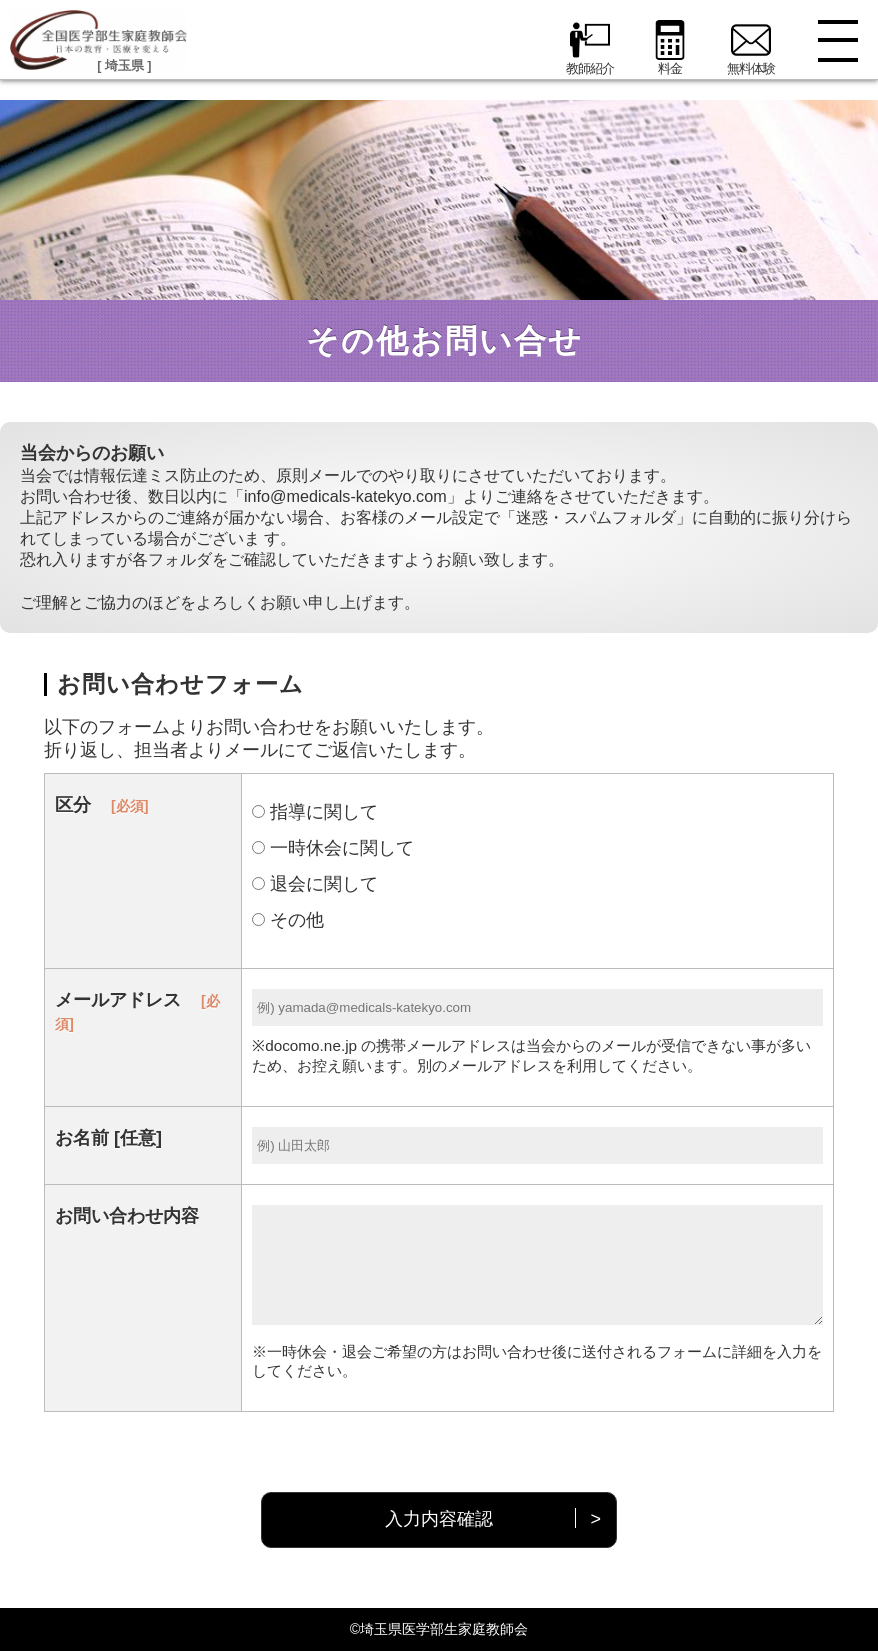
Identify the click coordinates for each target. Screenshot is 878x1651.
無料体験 (751, 48)
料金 (670, 48)
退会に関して (315, 884)
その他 (288, 920)
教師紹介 (590, 48)
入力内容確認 (439, 1519)
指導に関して (315, 812)
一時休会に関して (333, 848)
